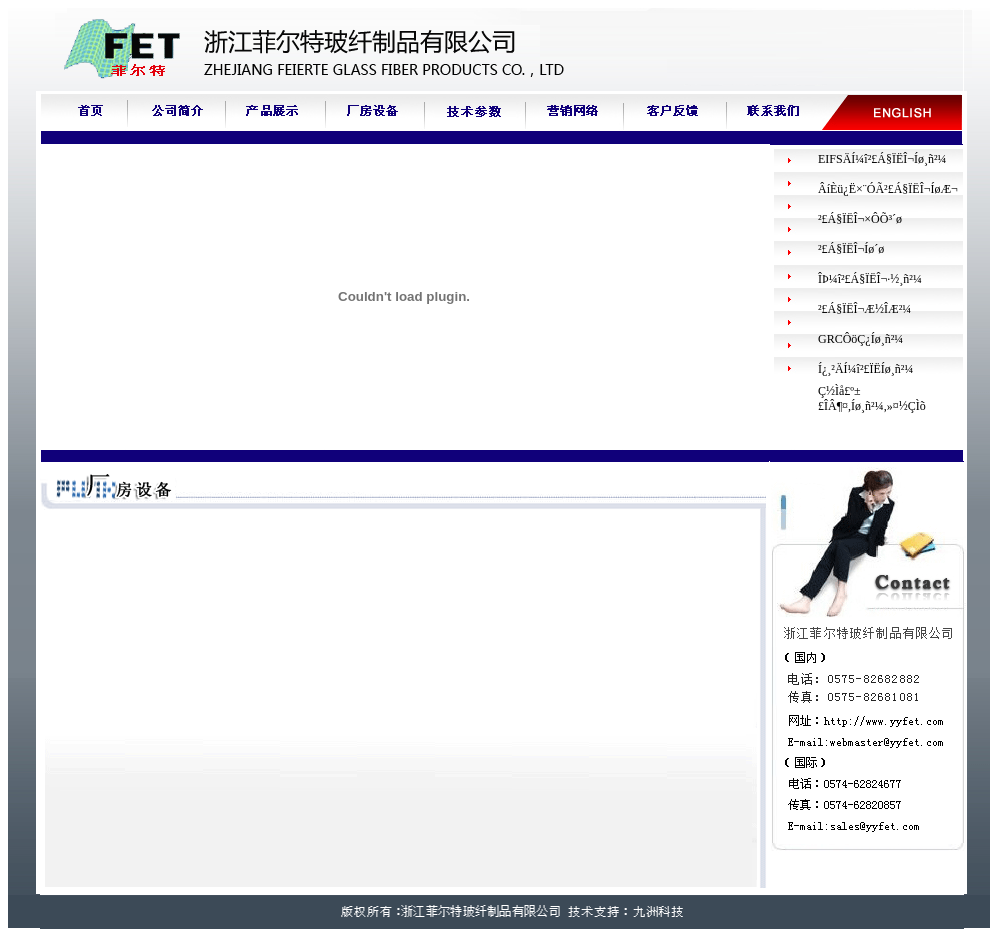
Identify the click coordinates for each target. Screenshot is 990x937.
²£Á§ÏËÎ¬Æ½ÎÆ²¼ (864, 309)
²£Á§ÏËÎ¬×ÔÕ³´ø (860, 219)
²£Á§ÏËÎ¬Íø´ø (851, 249)
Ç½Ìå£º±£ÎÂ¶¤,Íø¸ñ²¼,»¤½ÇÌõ (872, 398)
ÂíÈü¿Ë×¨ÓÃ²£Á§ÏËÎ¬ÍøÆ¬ (888, 189)
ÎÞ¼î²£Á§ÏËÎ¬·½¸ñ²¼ (870, 279)
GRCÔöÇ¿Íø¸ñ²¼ (860, 339)
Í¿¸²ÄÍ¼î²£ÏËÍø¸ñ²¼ (865, 369)
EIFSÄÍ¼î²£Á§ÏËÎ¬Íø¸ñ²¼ (882, 159)
